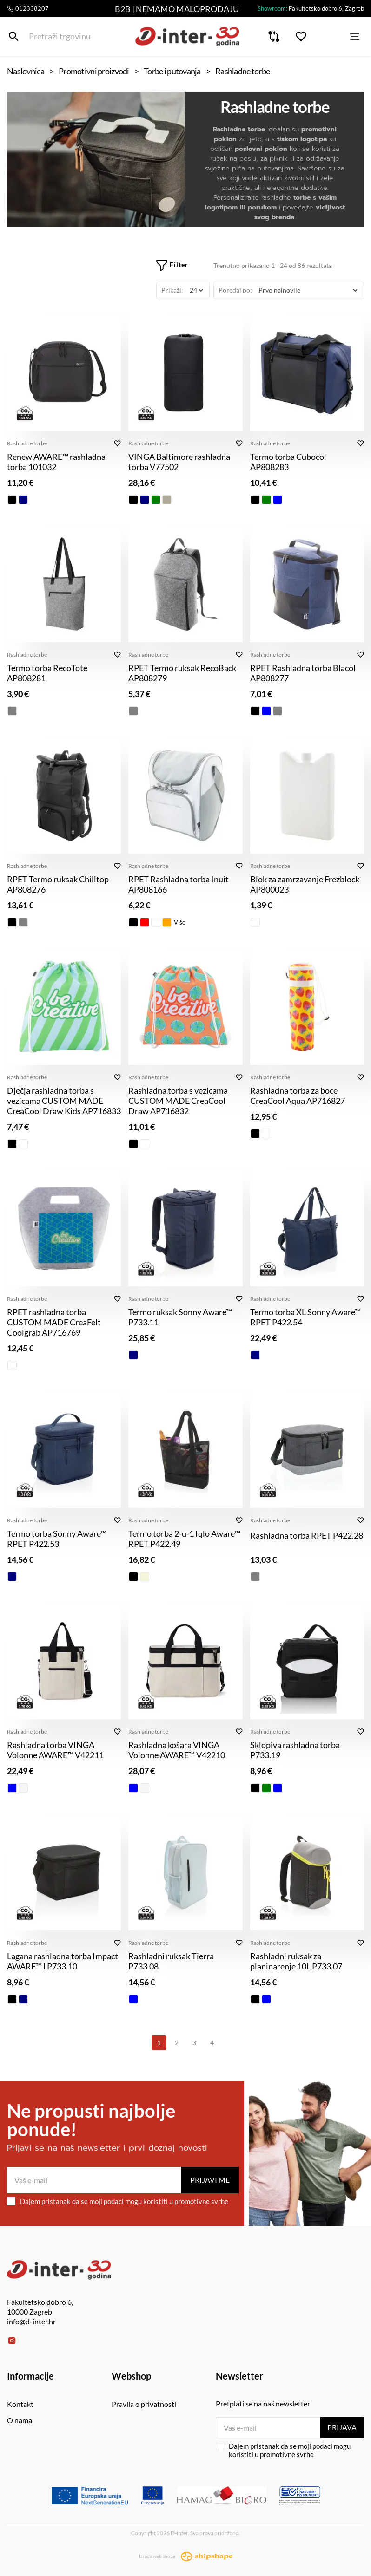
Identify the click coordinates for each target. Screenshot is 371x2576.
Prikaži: (172, 290)
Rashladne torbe (27, 443)
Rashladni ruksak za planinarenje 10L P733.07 (296, 1961)
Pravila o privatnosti (144, 2404)
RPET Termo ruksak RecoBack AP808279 (182, 673)
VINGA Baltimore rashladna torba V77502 (179, 461)
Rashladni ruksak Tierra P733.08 (171, 1961)
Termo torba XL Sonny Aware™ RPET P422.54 (305, 1317)
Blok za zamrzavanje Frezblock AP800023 (304, 884)
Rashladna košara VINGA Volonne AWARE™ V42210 (176, 1750)
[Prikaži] (196, 290)
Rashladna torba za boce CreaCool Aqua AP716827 (297, 1095)
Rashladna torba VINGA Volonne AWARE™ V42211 (55, 1750)
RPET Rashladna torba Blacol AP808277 (303, 673)
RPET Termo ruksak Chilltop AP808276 (58, 884)
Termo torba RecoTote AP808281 (47, 673)
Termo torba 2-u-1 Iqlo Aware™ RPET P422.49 (184, 1538)
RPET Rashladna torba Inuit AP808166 (178, 884)
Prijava (342, 2427)
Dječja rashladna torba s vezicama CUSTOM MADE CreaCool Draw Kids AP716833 (64, 1100)
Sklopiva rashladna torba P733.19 (295, 1750)
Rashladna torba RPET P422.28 (306, 1535)
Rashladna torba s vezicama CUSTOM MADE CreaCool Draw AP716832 (178, 1100)
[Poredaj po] (308, 290)
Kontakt (20, 2404)
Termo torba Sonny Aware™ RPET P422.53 (56, 1538)
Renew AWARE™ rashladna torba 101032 (56, 461)
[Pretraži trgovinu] (13, 36)
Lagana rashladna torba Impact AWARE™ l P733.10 (62, 1961)
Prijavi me (210, 2179)
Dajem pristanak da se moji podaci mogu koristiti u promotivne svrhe (117, 2201)
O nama (19, 2420)
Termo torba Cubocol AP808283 (288, 461)
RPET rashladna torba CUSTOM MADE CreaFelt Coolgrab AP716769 (54, 1322)
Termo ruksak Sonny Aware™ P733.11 (180, 1317)
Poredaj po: (235, 290)
